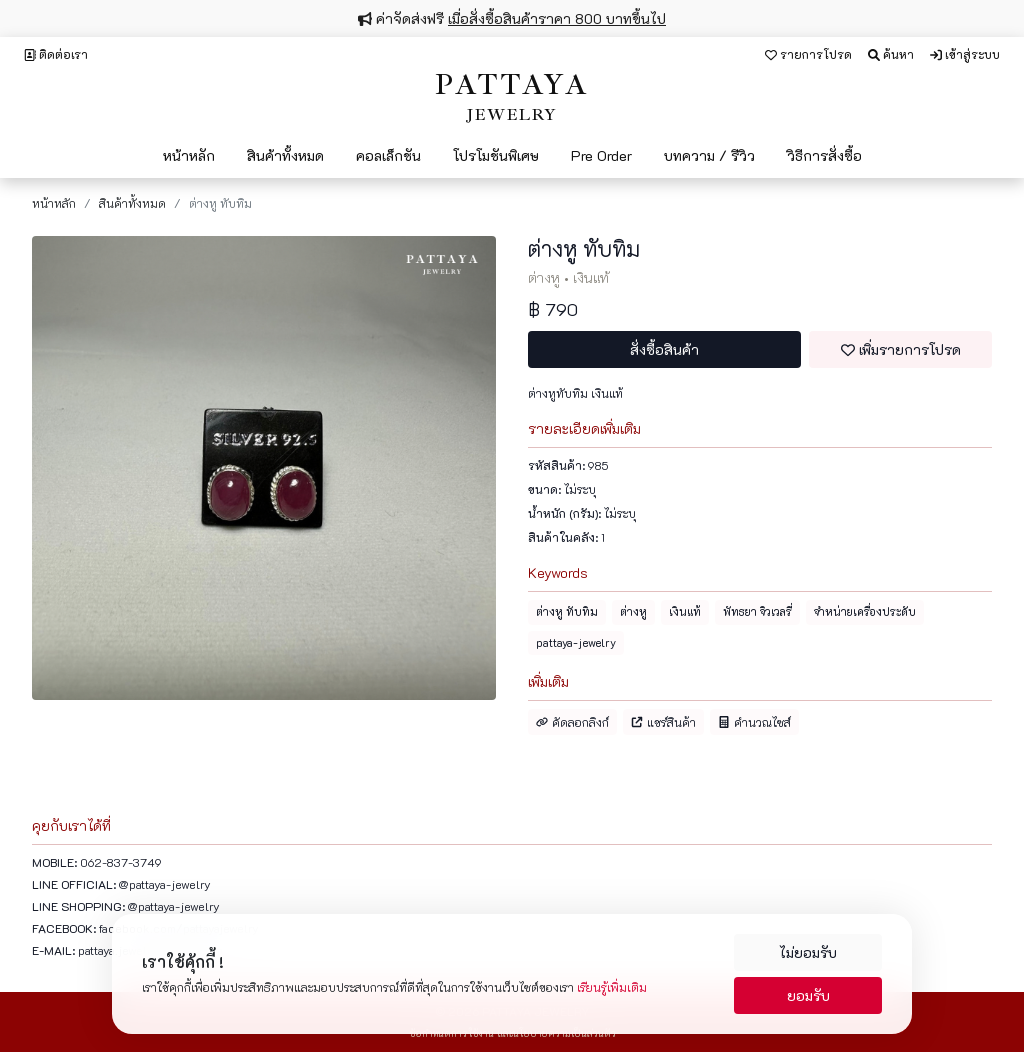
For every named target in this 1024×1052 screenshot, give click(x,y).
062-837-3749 (121, 862)
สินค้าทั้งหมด (285, 155)
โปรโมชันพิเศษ (496, 155)
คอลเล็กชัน (388, 155)
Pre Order (601, 155)
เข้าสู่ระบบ (965, 54)
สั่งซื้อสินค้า (664, 349)
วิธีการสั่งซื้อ (824, 155)
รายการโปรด (808, 54)
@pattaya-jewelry (165, 884)
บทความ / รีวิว (709, 155)
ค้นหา (891, 54)
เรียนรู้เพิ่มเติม (612, 987)
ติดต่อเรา (56, 54)
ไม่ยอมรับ (808, 952)
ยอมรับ (808, 995)
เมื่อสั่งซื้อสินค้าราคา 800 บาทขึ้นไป (557, 18)
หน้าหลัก (189, 155)
